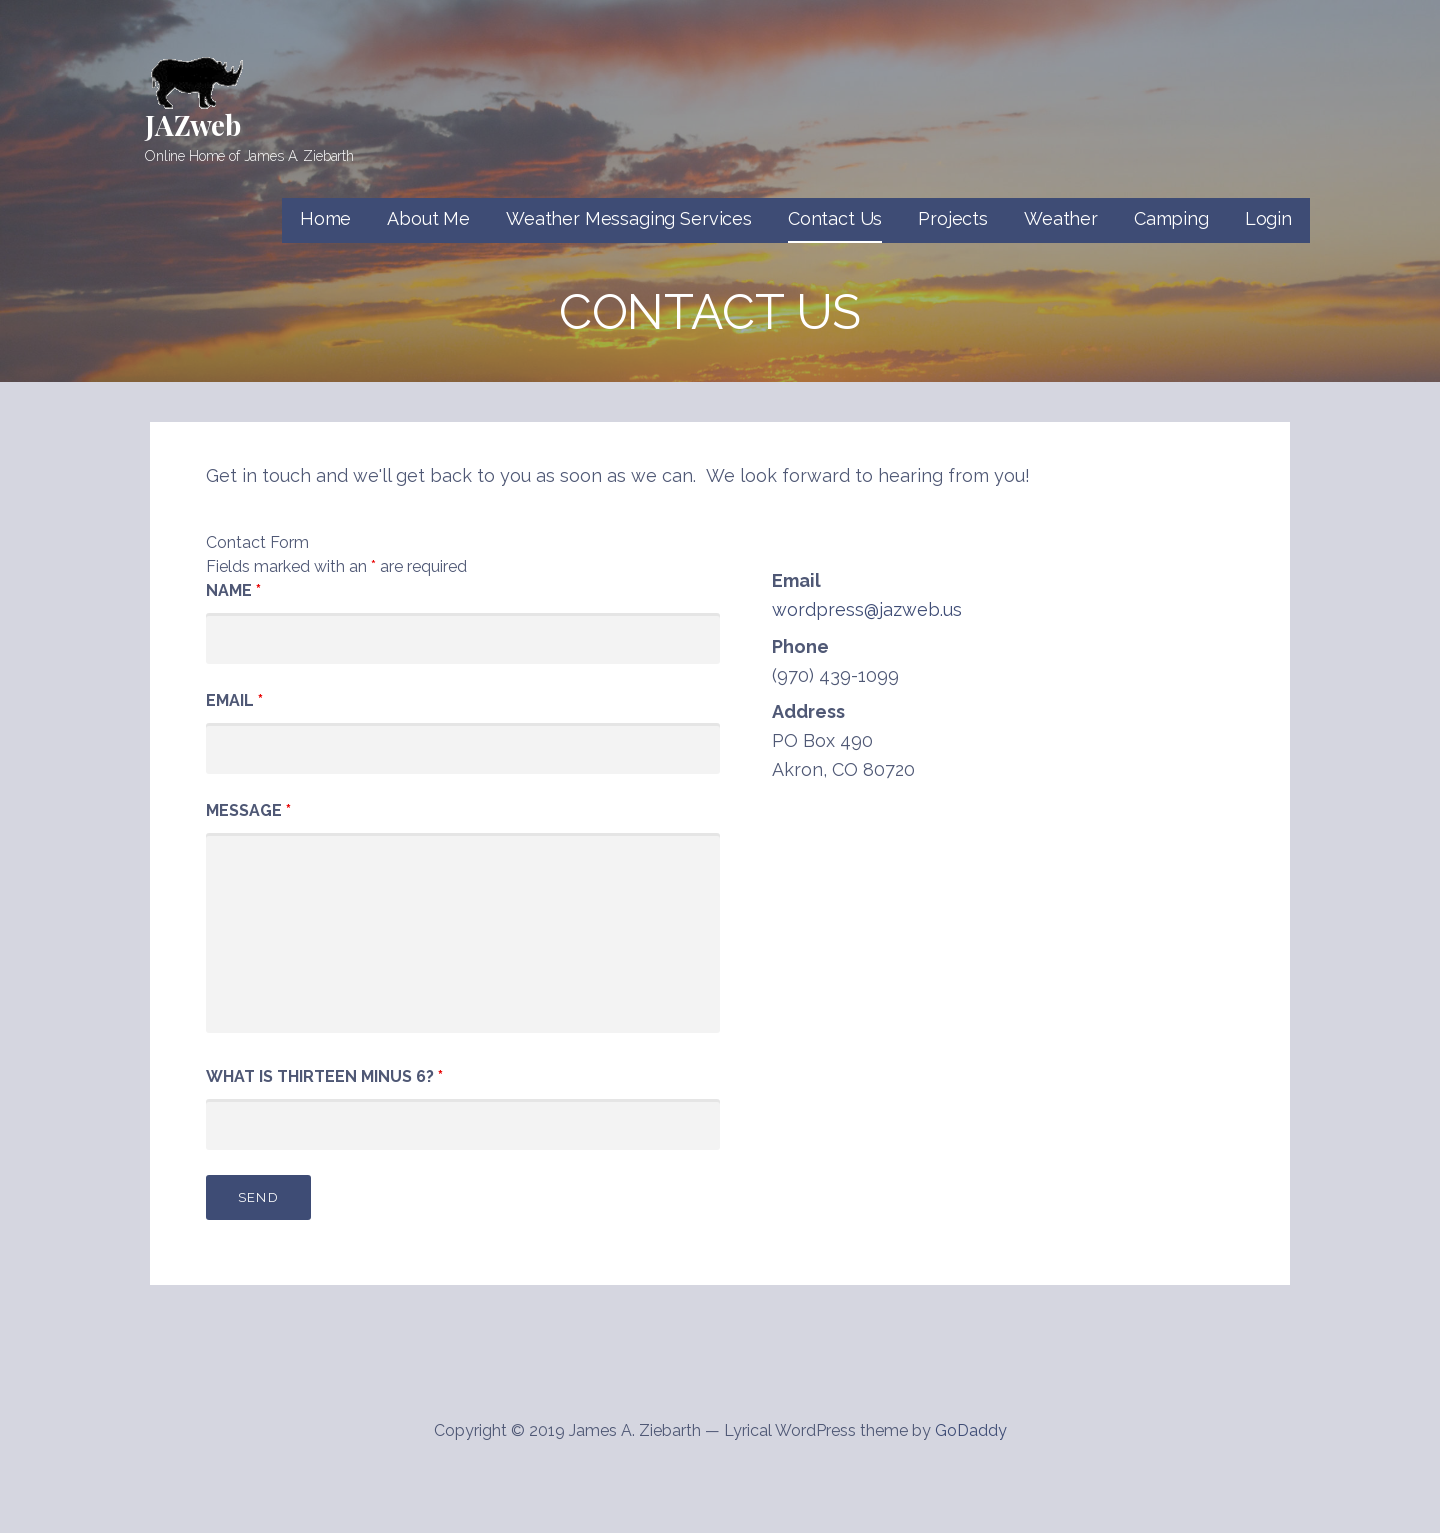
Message (248, 810)
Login (1268, 218)
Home (325, 218)
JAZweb (193, 124)
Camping (1171, 218)
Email (234, 700)
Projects (953, 218)
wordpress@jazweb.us (867, 609)
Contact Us (835, 218)
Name (233, 590)
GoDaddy (971, 1430)
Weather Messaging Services (629, 218)
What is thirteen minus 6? (324, 1076)
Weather (1061, 218)
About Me (428, 218)
